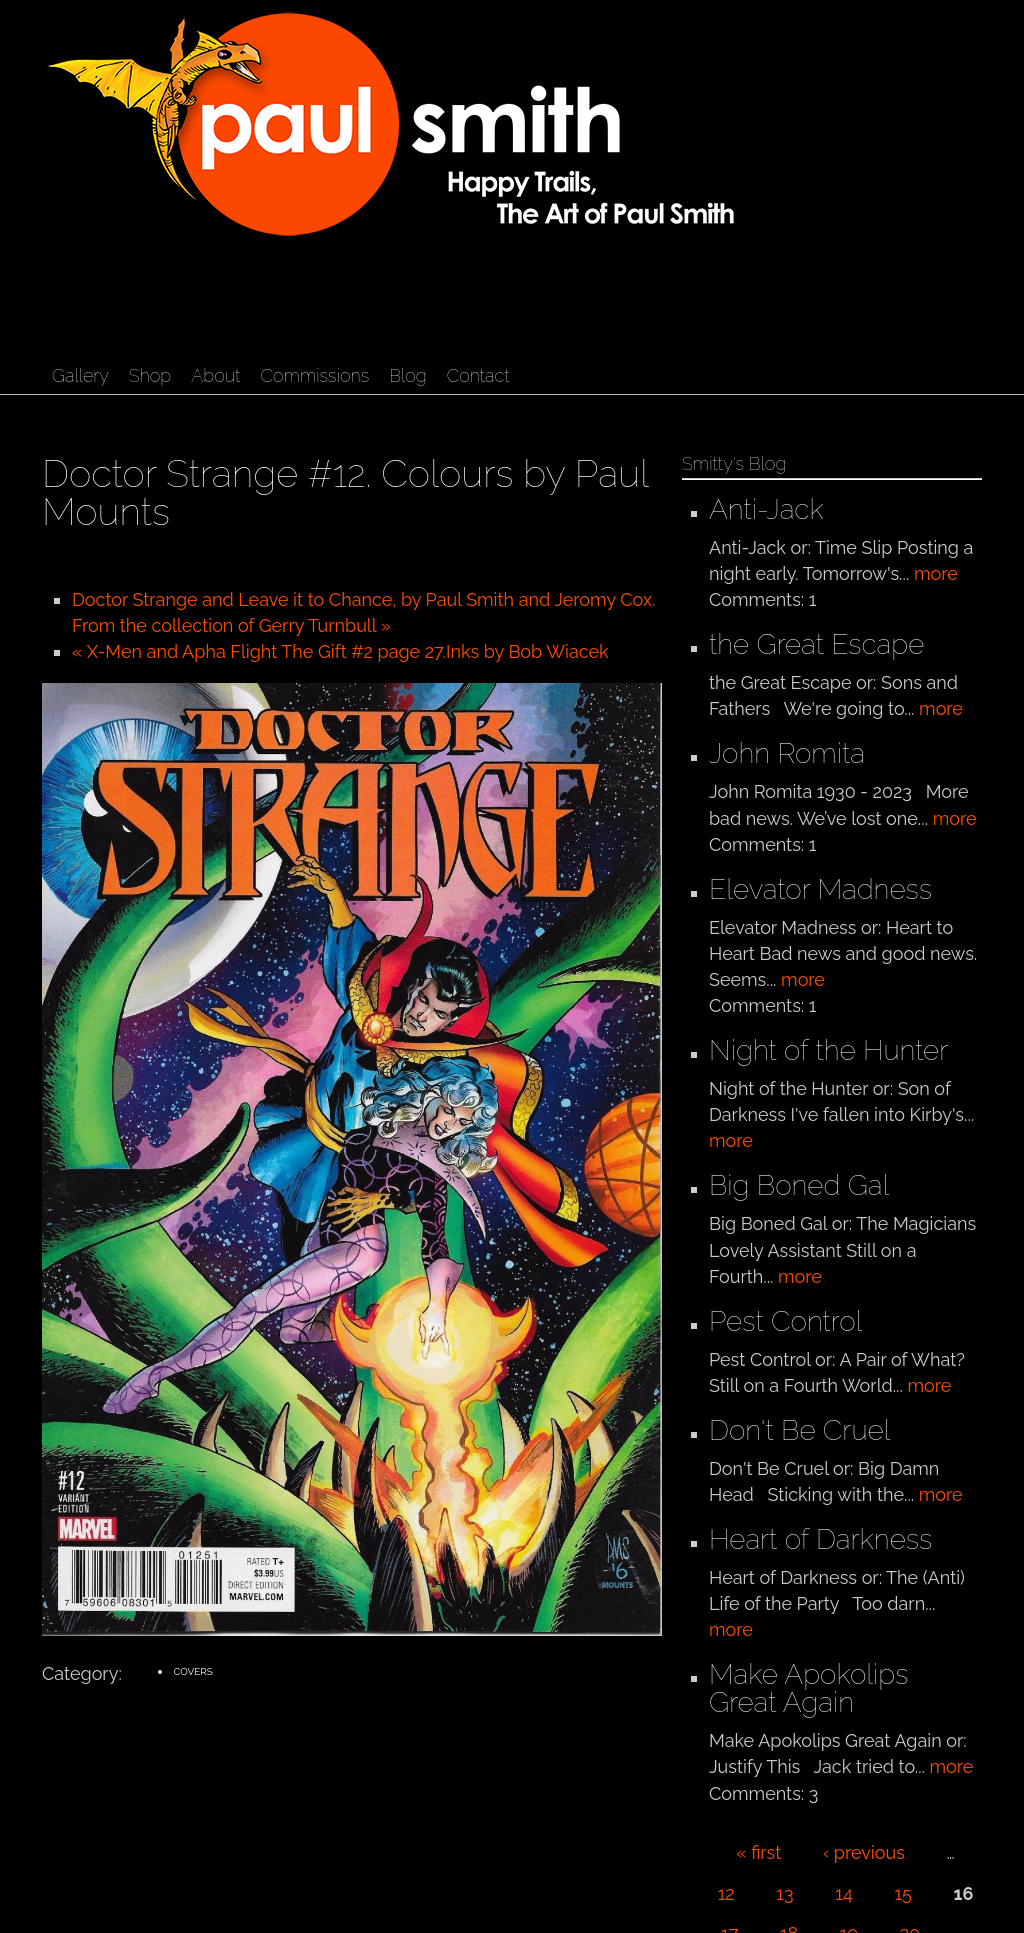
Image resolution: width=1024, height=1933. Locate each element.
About (215, 375)
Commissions (314, 375)
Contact (478, 375)
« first (758, 1852)
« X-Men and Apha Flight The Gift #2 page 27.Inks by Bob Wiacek (340, 651)
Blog (407, 375)
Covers (193, 1671)
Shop (150, 375)
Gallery (80, 375)
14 (844, 1893)
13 (784, 1893)
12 (726, 1893)
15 (903, 1893)
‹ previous (864, 1852)
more (936, 573)
